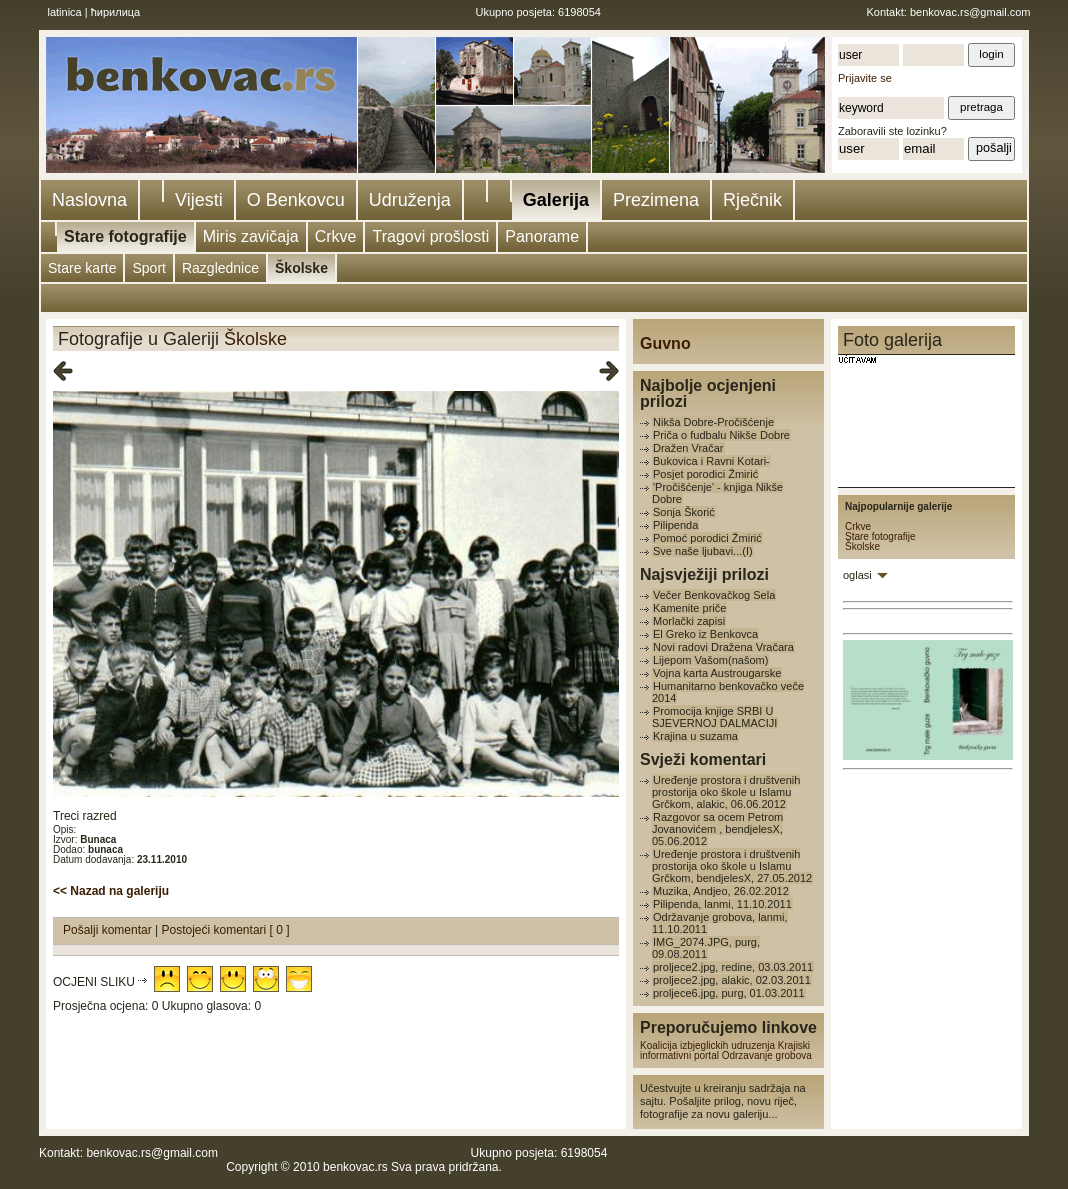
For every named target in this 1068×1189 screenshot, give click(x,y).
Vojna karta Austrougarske (717, 673)
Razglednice (220, 268)
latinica (65, 12)
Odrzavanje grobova (767, 1055)
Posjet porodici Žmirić (705, 474)
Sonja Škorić (684, 512)
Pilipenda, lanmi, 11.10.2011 (722, 904)
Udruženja (410, 200)
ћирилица (116, 12)
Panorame (542, 236)
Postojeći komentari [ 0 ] (226, 930)
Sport (148, 268)
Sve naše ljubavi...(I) (703, 551)
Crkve (336, 236)
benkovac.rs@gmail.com (970, 12)
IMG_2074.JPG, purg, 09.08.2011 (706, 948)
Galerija (556, 200)
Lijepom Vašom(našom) (710, 660)
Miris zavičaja (251, 236)
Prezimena (656, 200)
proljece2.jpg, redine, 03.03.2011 (733, 967)
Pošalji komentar (109, 930)
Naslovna (89, 200)
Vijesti (199, 200)
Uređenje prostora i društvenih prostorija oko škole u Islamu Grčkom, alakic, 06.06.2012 (726, 792)
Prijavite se (865, 78)
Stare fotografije (125, 236)
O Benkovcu (296, 200)
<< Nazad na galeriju (111, 891)
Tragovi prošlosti (430, 236)
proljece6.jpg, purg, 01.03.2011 (729, 993)
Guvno (665, 343)
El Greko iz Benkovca (705, 634)
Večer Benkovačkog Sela (714, 595)
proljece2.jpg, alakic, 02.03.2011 (732, 980)
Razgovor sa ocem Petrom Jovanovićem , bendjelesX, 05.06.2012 (717, 829)
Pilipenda (675, 525)
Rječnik (752, 200)
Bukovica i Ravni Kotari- (711, 461)
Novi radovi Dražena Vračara (723, 647)
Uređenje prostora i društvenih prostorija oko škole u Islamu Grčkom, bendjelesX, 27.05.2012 (732, 866)
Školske (301, 268)
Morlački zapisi (689, 621)
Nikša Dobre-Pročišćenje (713, 422)
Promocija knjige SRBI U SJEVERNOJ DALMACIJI (714, 717)
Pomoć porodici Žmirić (707, 538)
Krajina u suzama (695, 736)
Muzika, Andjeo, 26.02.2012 (721, 891)
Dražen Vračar (688, 448)
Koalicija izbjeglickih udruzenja (707, 1045)
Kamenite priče (689, 608)
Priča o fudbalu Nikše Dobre (721, 435)
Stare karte (82, 268)
